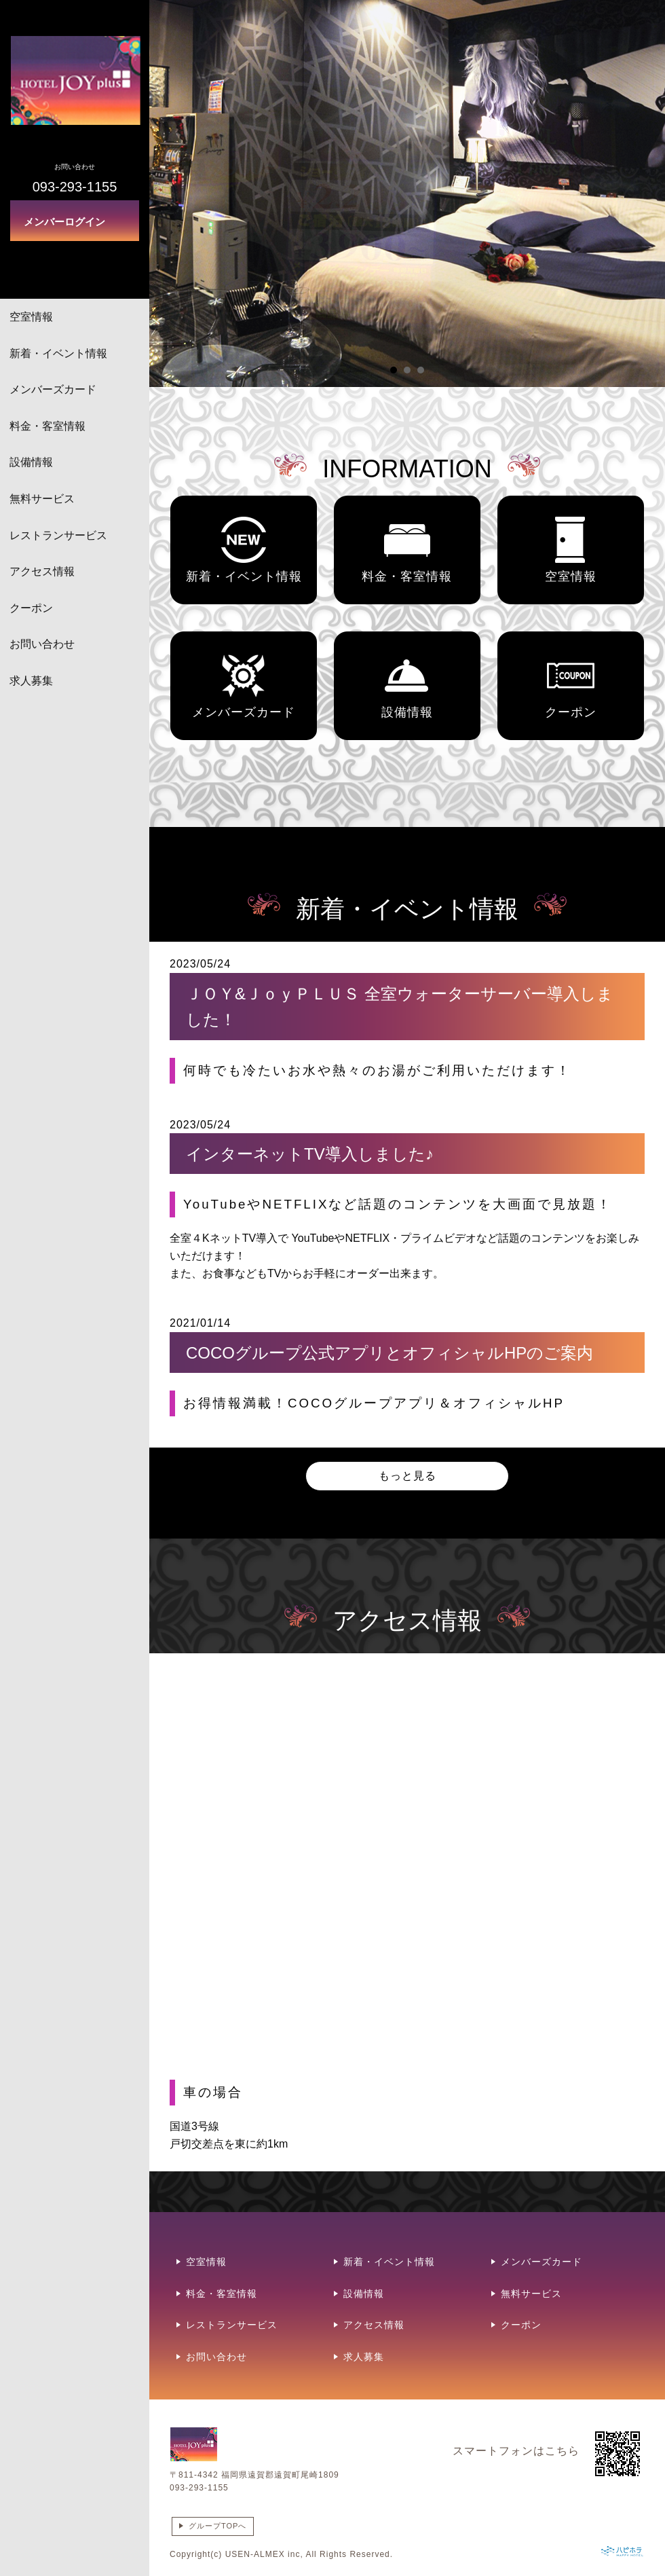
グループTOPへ (217, 2526)
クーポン (31, 608)
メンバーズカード (53, 389)
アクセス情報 (42, 571)
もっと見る (407, 1476)
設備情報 (31, 462)
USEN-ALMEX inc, (264, 2554)
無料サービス (42, 498)
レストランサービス (58, 535)
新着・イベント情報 (58, 353)
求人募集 (31, 680)
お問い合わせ (42, 644)
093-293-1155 (199, 2487)
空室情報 (31, 317)
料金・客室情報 (48, 426)
